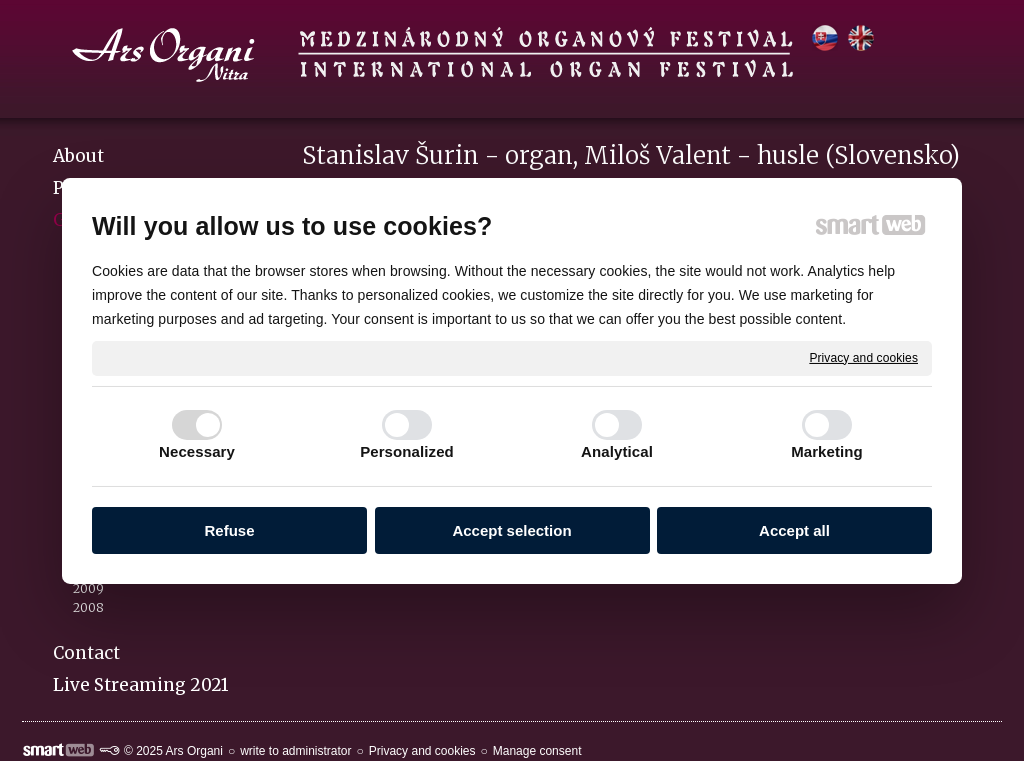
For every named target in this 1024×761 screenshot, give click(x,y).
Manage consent (537, 751)
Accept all (794, 530)
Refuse (229, 530)
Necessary (197, 451)
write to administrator (295, 751)
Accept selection (511, 530)
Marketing (827, 451)
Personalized (407, 451)
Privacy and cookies (863, 357)
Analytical (617, 451)
